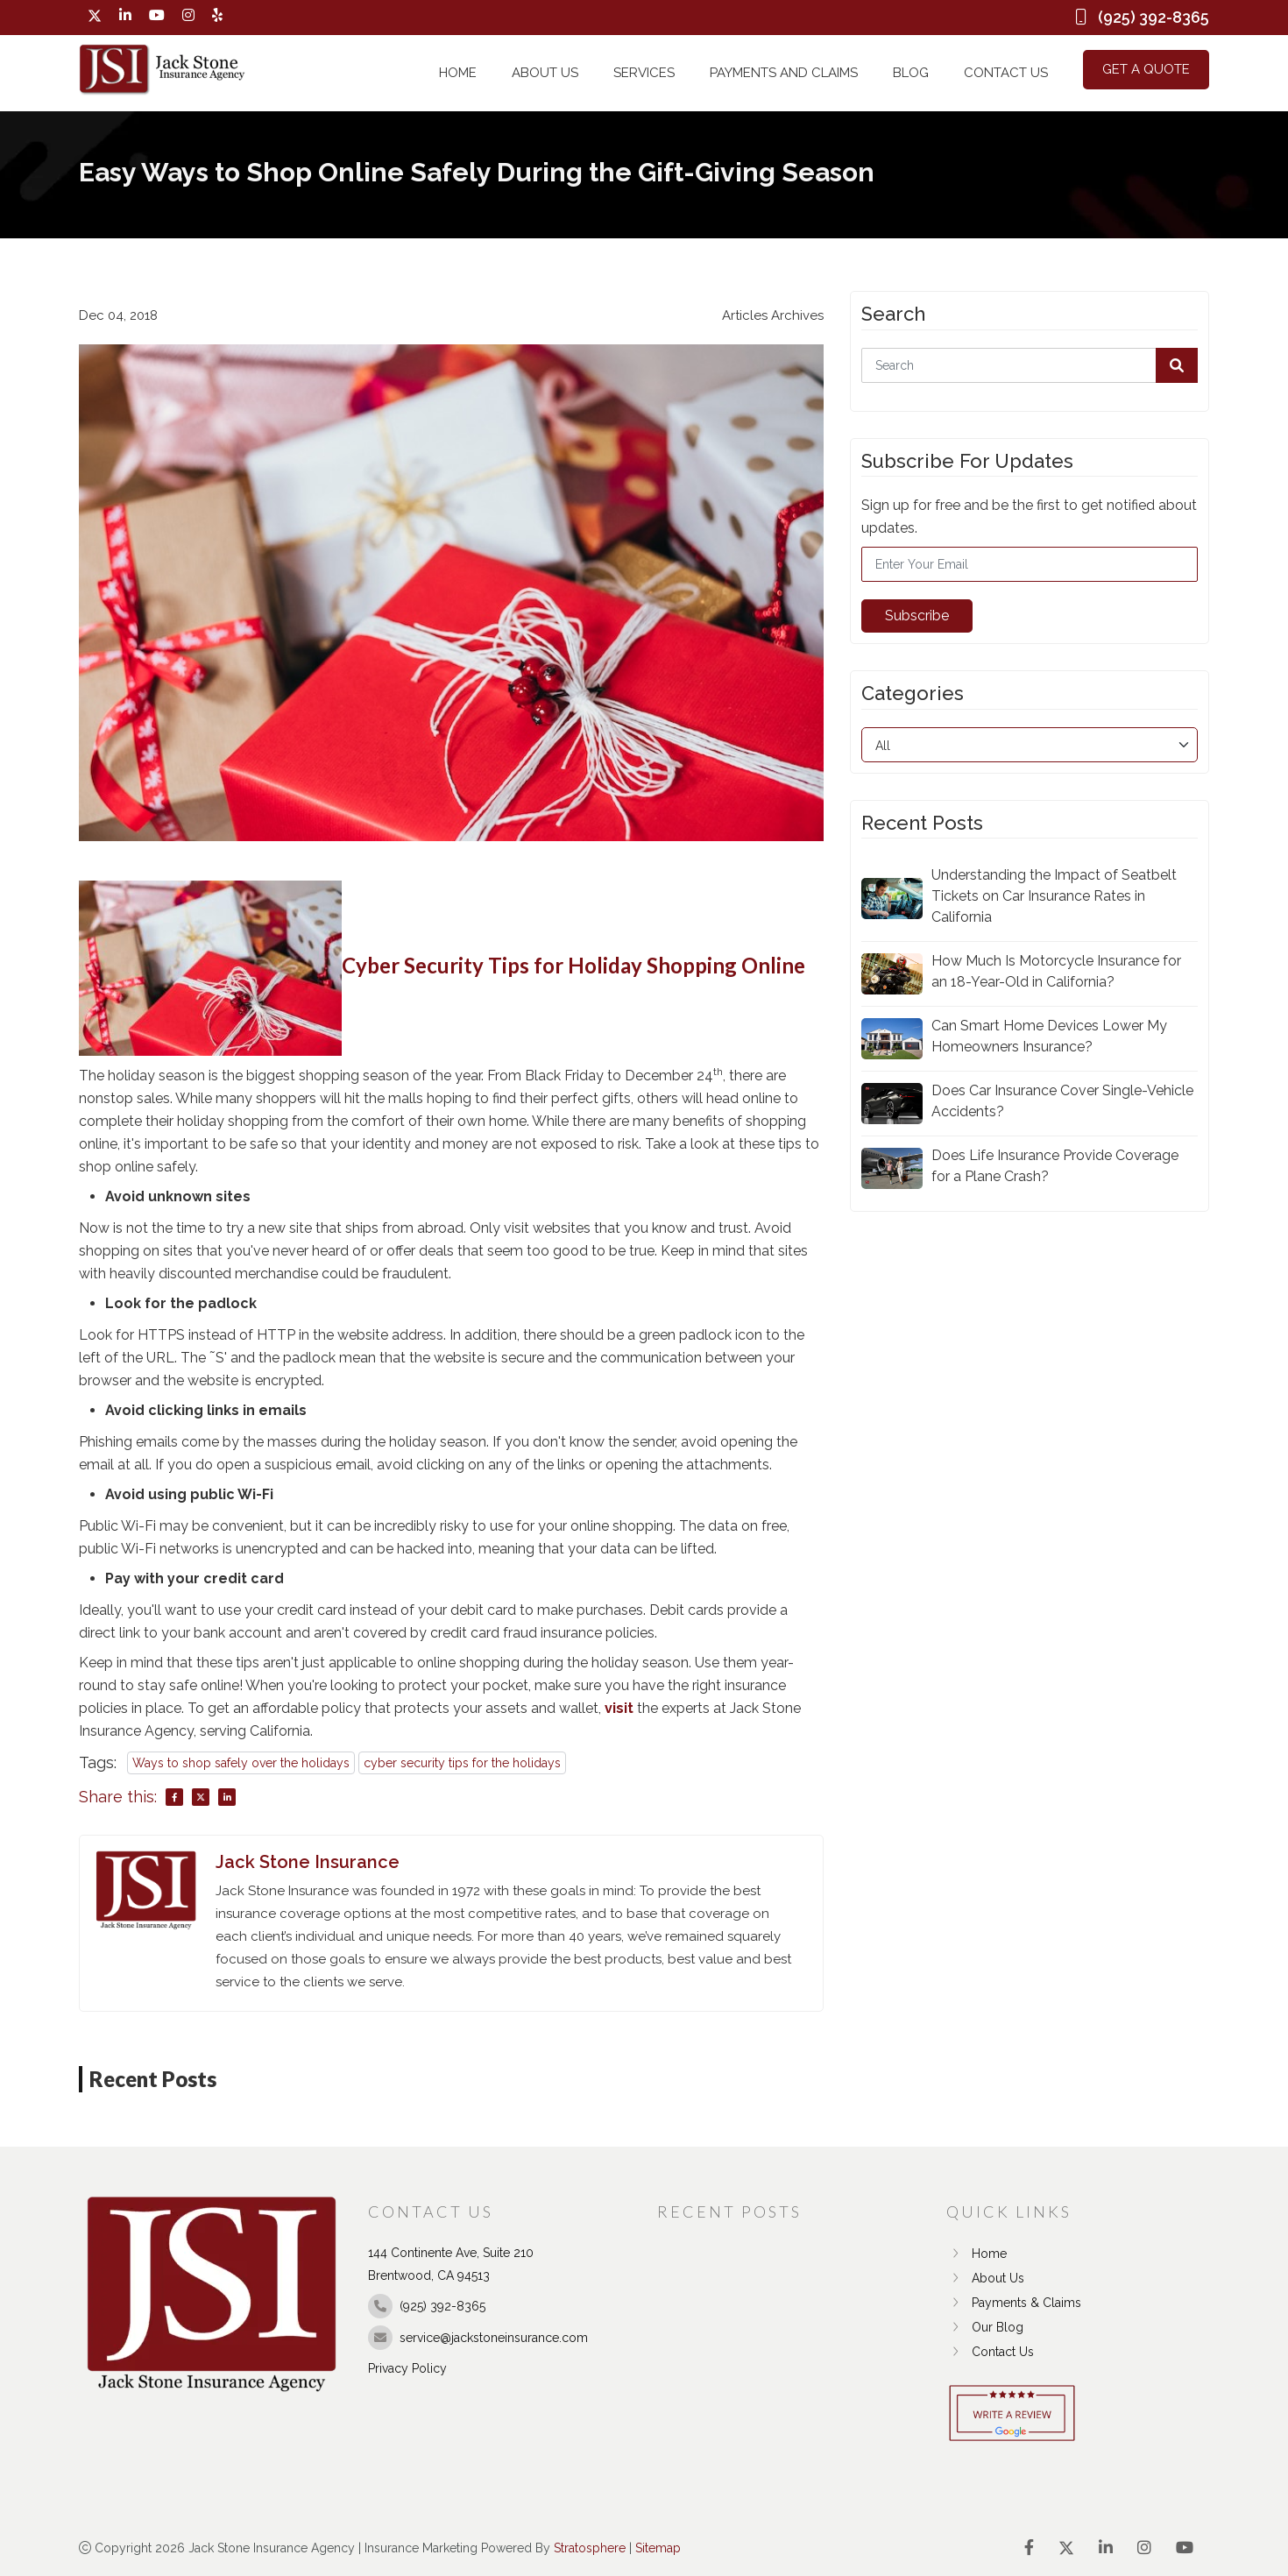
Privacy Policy (407, 2368)
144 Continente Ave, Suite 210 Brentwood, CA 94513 (451, 2264)
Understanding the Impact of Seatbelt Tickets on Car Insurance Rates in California (1054, 896)
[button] (1177, 365)
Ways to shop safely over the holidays (241, 1763)
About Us (545, 73)
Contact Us (1006, 73)
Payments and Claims (784, 73)
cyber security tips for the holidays (462, 1763)
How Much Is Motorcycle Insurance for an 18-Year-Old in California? (1056, 971)
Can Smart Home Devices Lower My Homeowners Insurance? (1049, 1036)
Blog (911, 73)
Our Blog (984, 2327)
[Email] (1029, 564)
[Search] (1029, 365)
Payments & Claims (1013, 2302)
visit (619, 1708)
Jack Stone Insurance (308, 1861)
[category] (1029, 744)
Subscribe (917, 615)
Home (458, 73)
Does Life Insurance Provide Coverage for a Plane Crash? (1054, 1166)
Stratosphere (590, 2548)
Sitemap (658, 2548)
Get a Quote (1146, 69)
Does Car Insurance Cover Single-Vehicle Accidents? (1062, 1101)
